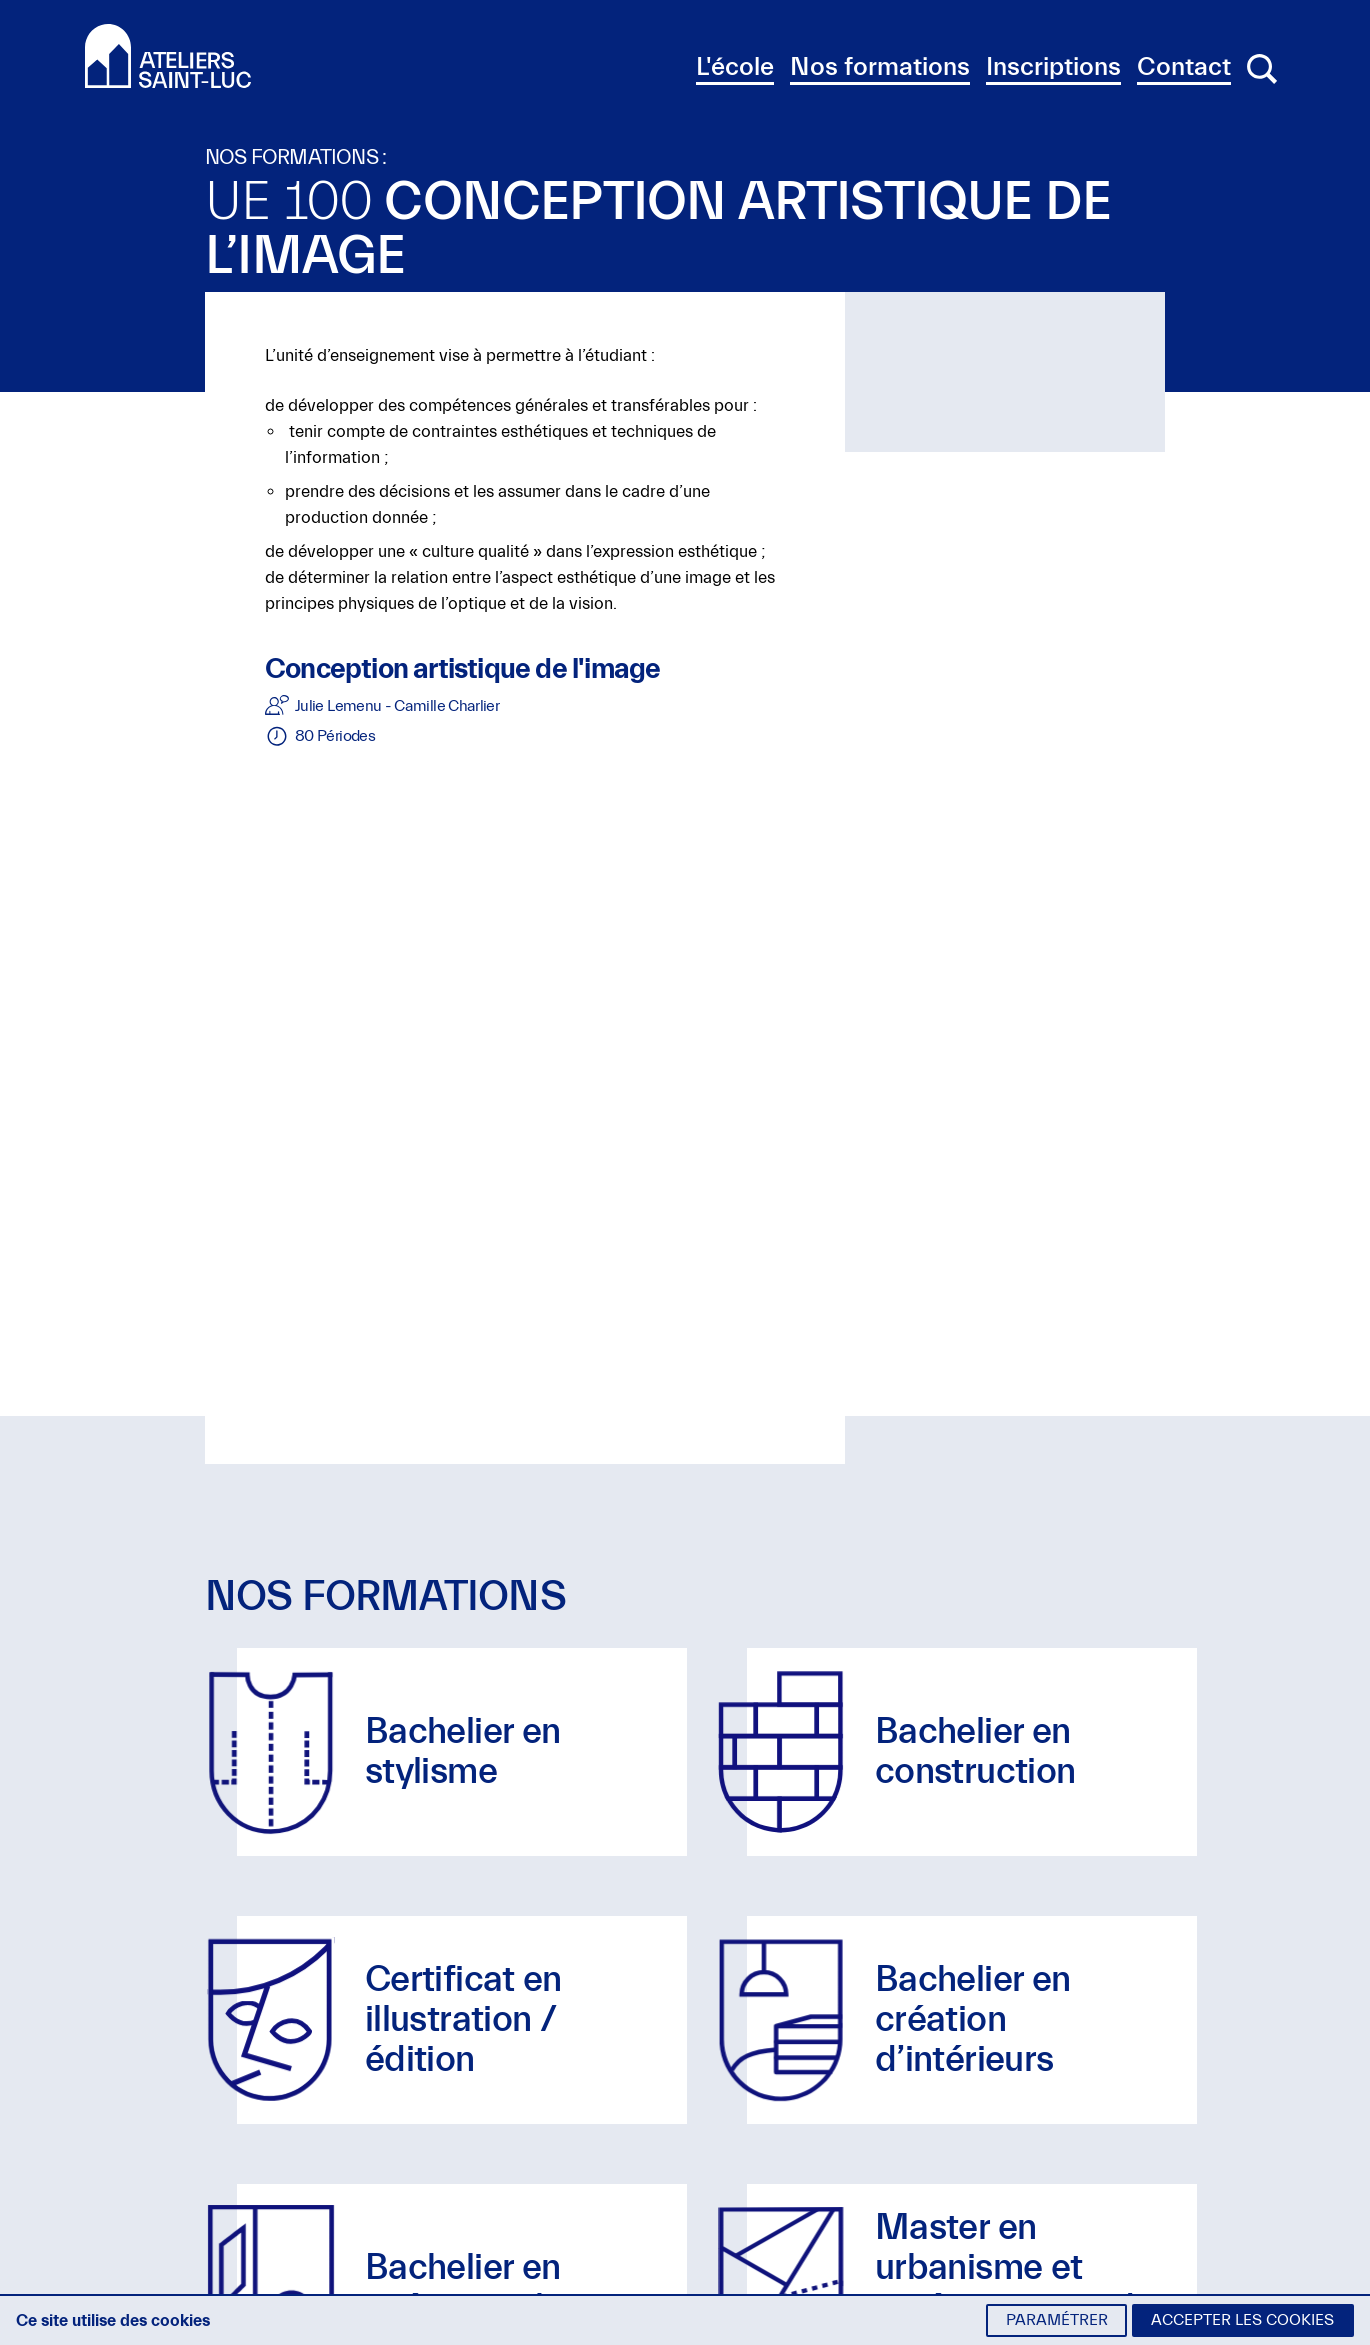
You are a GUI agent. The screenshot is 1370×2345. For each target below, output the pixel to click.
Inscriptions (1053, 67)
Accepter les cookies (1242, 2320)
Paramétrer (1057, 2320)
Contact (1184, 67)
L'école (735, 67)
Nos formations (880, 67)
